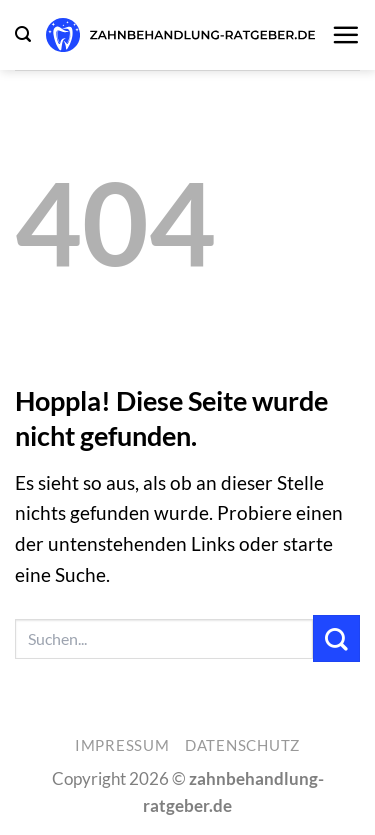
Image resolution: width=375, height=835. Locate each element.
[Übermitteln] (336, 638)
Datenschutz (242, 745)
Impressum (122, 745)
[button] (23, 34)
